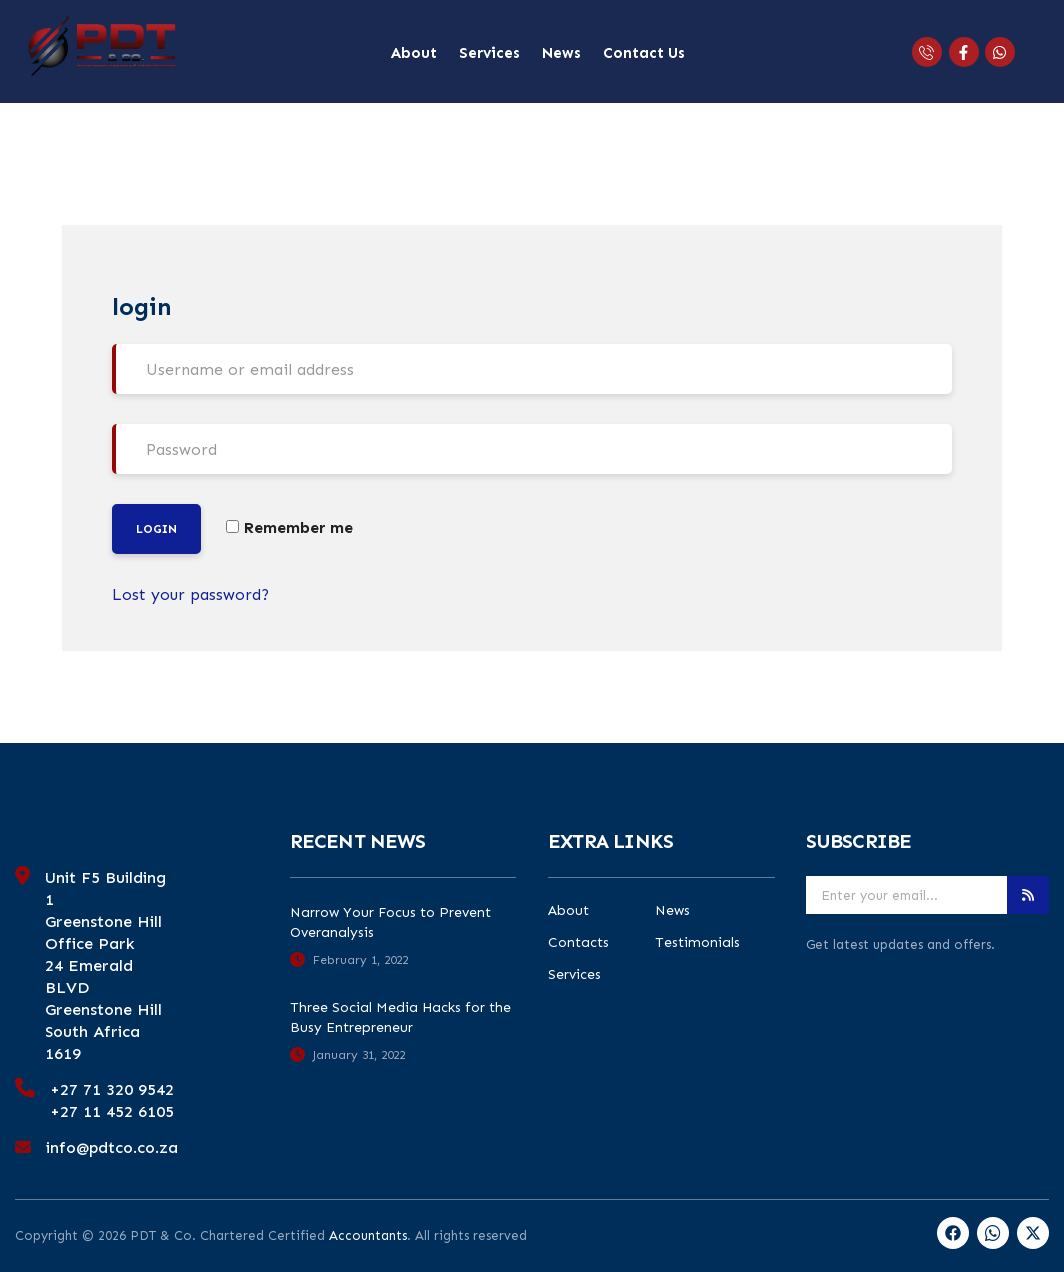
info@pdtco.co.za (112, 1147)
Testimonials (697, 943)
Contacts (578, 943)
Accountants (368, 1235)
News (561, 53)
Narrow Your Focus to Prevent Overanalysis (390, 922)
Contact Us (644, 53)
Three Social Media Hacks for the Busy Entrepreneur (400, 1017)
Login (156, 529)
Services (489, 53)
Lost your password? (190, 594)
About (414, 53)
